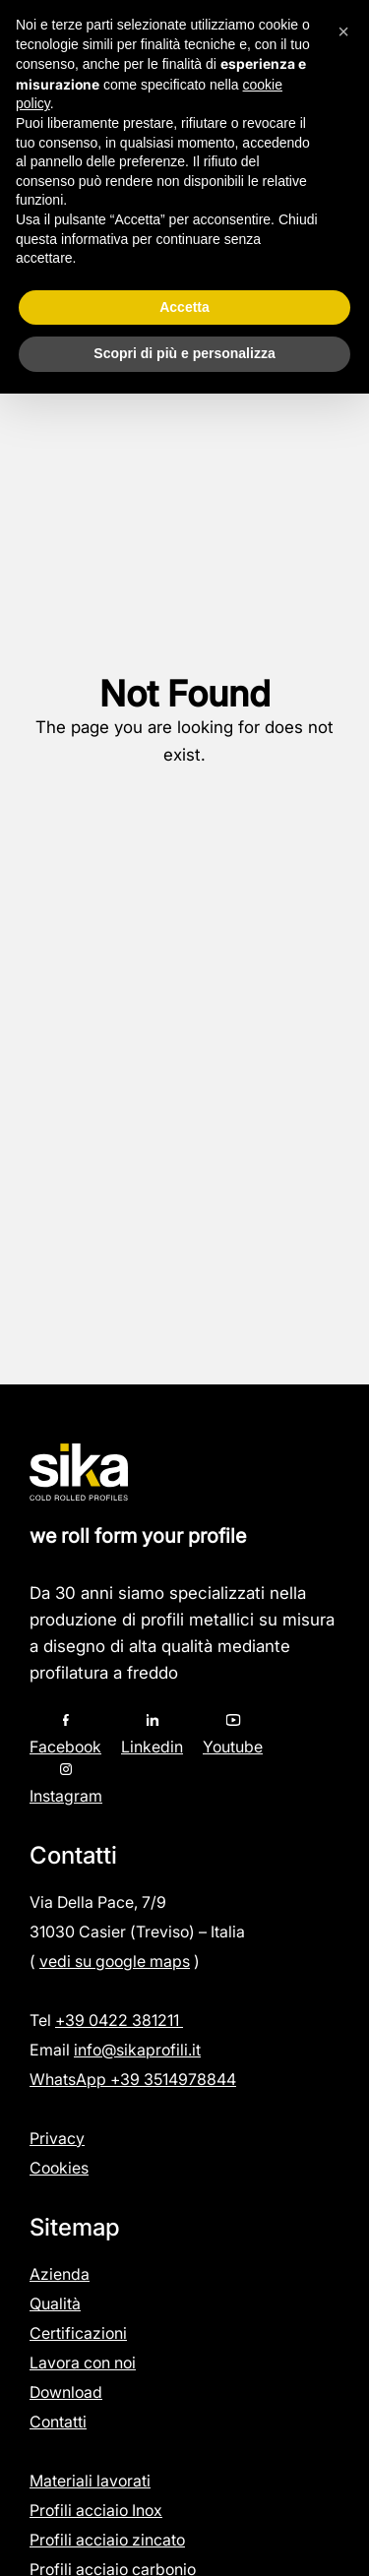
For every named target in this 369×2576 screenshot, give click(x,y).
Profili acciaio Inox (96, 2510)
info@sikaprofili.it (137, 2049)
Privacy (57, 2138)
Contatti (58, 2421)
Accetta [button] (184, 307)
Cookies (59, 2167)
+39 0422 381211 (119, 2020)
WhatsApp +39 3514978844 (133, 2079)
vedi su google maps (114, 1961)
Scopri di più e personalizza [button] (184, 353)
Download (66, 2392)
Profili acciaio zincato (107, 2539)
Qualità (55, 2303)
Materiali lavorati (90, 2480)
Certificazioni (78, 2333)
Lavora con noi (83, 2362)
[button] (343, 31)
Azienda (60, 2274)
